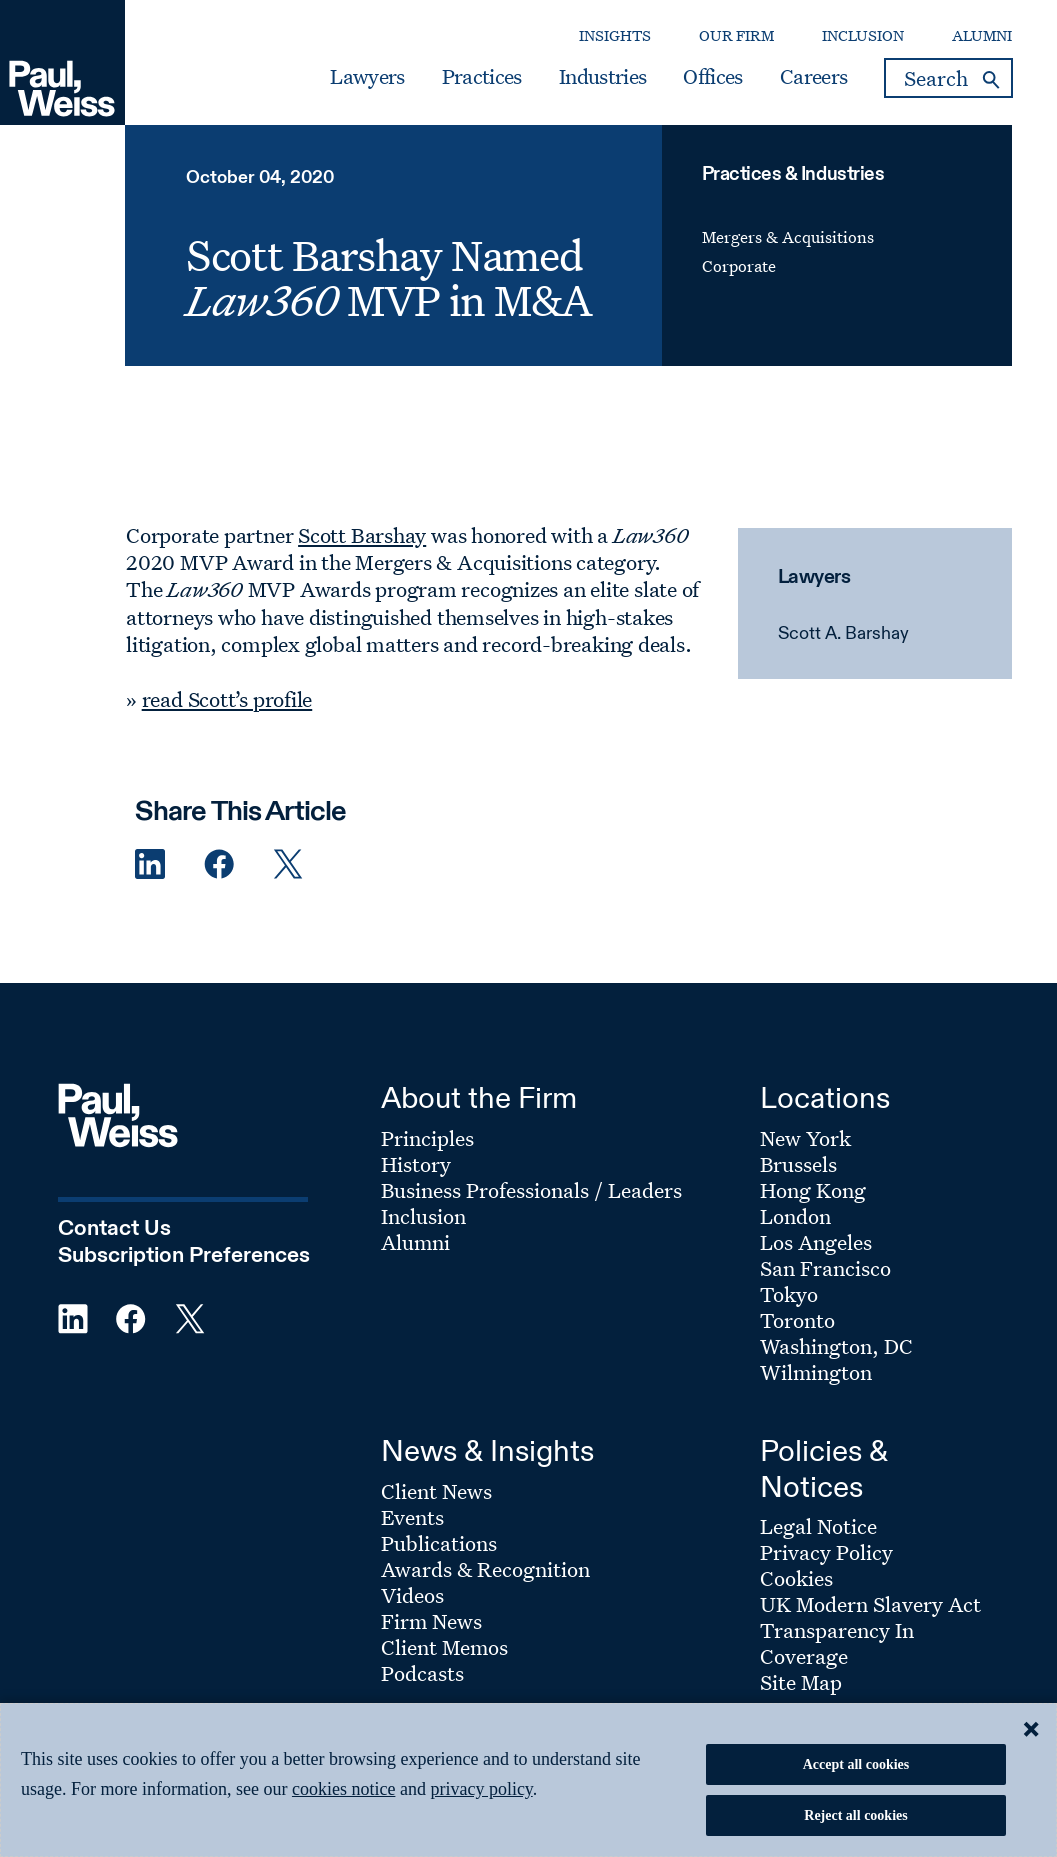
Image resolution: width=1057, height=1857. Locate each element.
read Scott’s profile (227, 699)
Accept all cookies (856, 1764)
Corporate (739, 266)
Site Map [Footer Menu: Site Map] (801, 1682)
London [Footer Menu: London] (795, 1216)
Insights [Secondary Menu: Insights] (615, 35)
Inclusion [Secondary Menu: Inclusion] (863, 35)
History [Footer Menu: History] (416, 1164)
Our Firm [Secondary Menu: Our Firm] (736, 35)
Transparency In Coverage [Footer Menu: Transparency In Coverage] (837, 1643)
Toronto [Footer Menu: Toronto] (797, 1320)
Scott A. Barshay (843, 634)
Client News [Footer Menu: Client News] (436, 1491)
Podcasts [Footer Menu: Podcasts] (422, 1673)
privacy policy (481, 1789)
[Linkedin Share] (150, 864)
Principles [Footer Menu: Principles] (427, 1138)
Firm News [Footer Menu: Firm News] (431, 1621)
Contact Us (114, 1229)
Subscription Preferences (184, 1256)
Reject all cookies (855, 1815)
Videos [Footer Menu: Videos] (412, 1595)
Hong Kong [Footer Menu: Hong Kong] (813, 1190)
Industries (602, 77)
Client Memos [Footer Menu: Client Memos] (444, 1647)
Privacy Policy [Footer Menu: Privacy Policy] (826, 1552)
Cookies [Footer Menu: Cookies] (796, 1578)
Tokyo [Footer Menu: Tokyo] (789, 1294)
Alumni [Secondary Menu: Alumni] (982, 35)
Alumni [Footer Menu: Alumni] (415, 1242)
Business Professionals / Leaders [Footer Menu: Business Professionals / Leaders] (531, 1190)
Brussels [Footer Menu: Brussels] (798, 1164)
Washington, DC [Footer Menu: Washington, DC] (836, 1346)
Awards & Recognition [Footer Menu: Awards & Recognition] (485, 1569)
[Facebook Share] (219, 864)
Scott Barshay (362, 535)
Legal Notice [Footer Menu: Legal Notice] (818, 1526)
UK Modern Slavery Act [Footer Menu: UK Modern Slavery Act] (870, 1604)
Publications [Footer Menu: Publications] (439, 1543)
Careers (813, 77)
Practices (482, 77)
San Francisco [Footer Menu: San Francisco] (825, 1268)
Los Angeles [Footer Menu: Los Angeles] (816, 1242)
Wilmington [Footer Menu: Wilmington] (816, 1372)
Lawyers (367, 77)
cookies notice (343, 1789)
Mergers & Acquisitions (788, 237)
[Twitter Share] (288, 864)
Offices (712, 77)
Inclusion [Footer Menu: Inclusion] (423, 1216)
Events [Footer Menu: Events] (412, 1517)
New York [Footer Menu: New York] (805, 1138)
